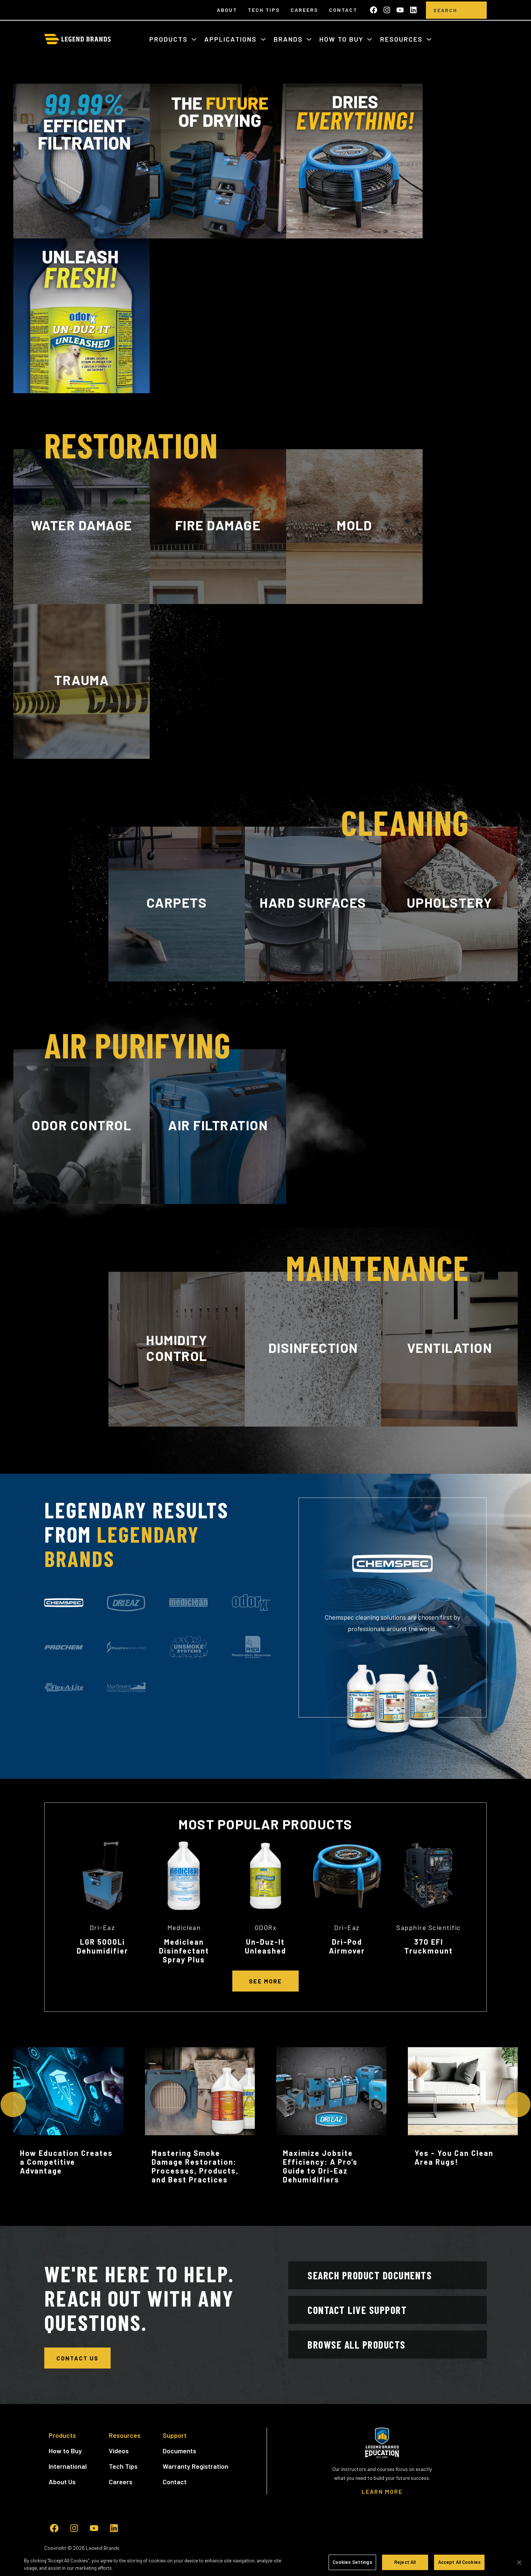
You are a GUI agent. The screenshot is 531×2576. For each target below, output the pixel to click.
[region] (265, 2563)
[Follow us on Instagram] (386, 10)
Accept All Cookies (459, 2562)
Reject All (405, 2562)
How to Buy (342, 39)
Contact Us (77, 2358)
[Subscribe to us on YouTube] (400, 10)
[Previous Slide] (13, 2104)
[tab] (63, 1602)
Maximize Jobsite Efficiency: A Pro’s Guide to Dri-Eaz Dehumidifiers (320, 2166)
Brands (289, 39)
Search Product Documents (370, 2275)
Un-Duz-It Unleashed (265, 1946)
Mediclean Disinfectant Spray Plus (184, 1950)
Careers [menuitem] (304, 10)
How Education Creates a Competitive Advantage (66, 2162)
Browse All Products (357, 2344)
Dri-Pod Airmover (347, 1946)
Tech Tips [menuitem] (264, 10)
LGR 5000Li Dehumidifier (102, 1946)
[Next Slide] (517, 2104)
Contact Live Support (357, 2310)
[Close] (519, 2562)
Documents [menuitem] (179, 2451)
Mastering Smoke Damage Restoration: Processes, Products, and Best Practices (195, 2166)
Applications (231, 39)
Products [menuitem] (62, 2435)
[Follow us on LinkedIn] (413, 10)
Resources (402, 39)
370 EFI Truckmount (428, 1946)
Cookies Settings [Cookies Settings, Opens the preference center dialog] (352, 2562)
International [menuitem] (68, 2466)
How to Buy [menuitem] (65, 2451)
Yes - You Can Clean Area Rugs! (453, 2157)
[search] (476, 10)
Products (169, 39)
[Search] (445, 10)
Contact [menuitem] (343, 10)
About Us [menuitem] (62, 2482)
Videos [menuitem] (119, 2451)
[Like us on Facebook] (373, 10)
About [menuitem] (227, 10)
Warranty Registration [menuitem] (195, 2466)
